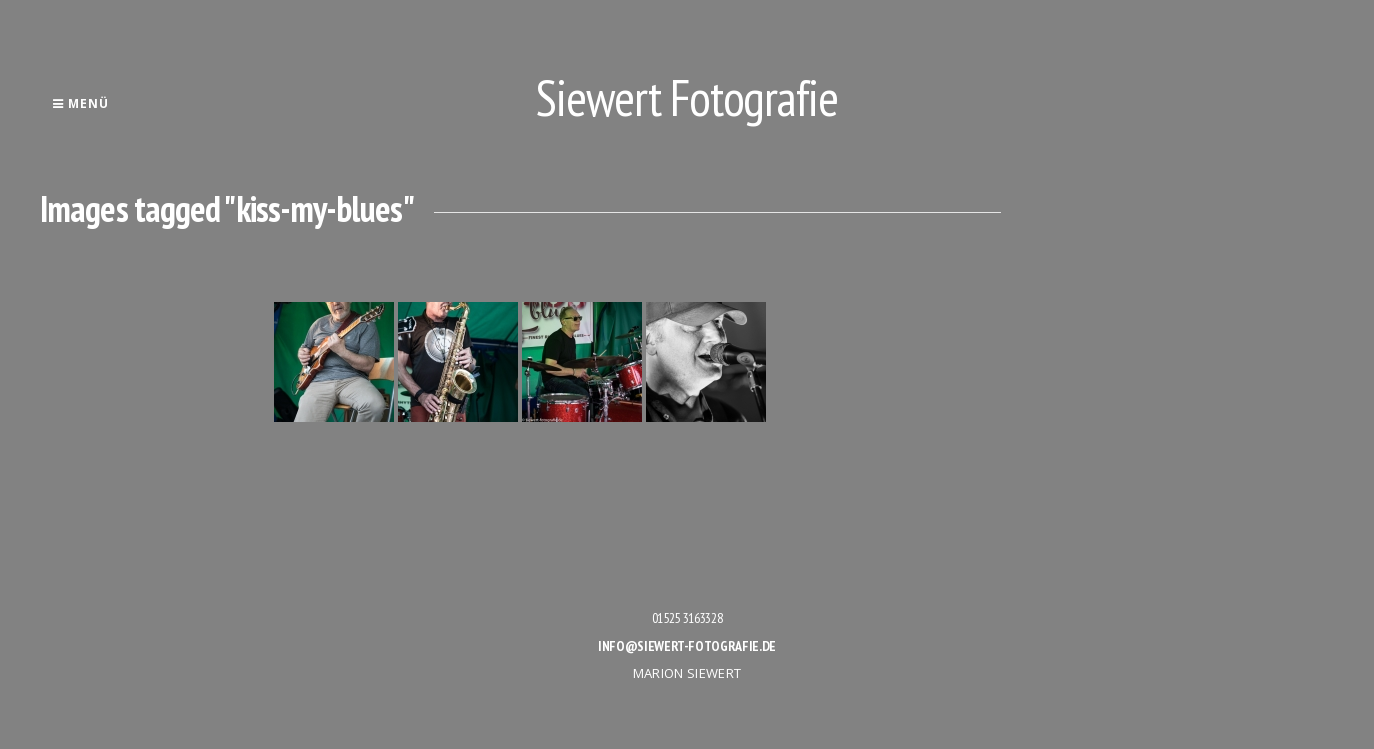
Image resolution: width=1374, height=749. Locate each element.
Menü (80, 103)
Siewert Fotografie (687, 97)
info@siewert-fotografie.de (687, 646)
